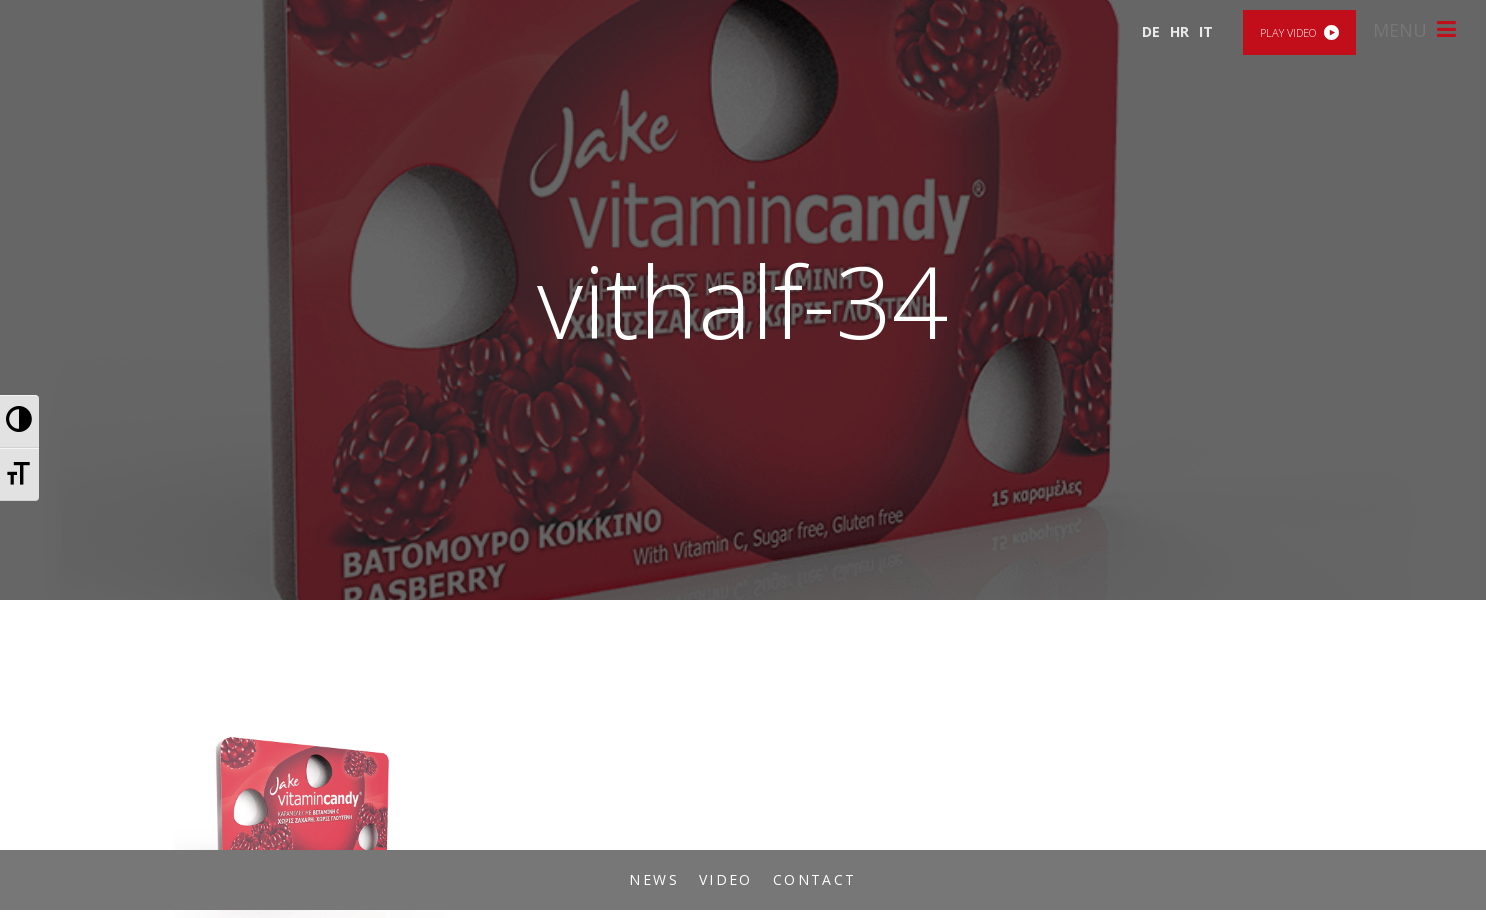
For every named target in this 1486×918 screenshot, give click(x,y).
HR (1179, 31)
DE (1151, 31)
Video (726, 879)
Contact (815, 879)
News (654, 879)
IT (1206, 31)
